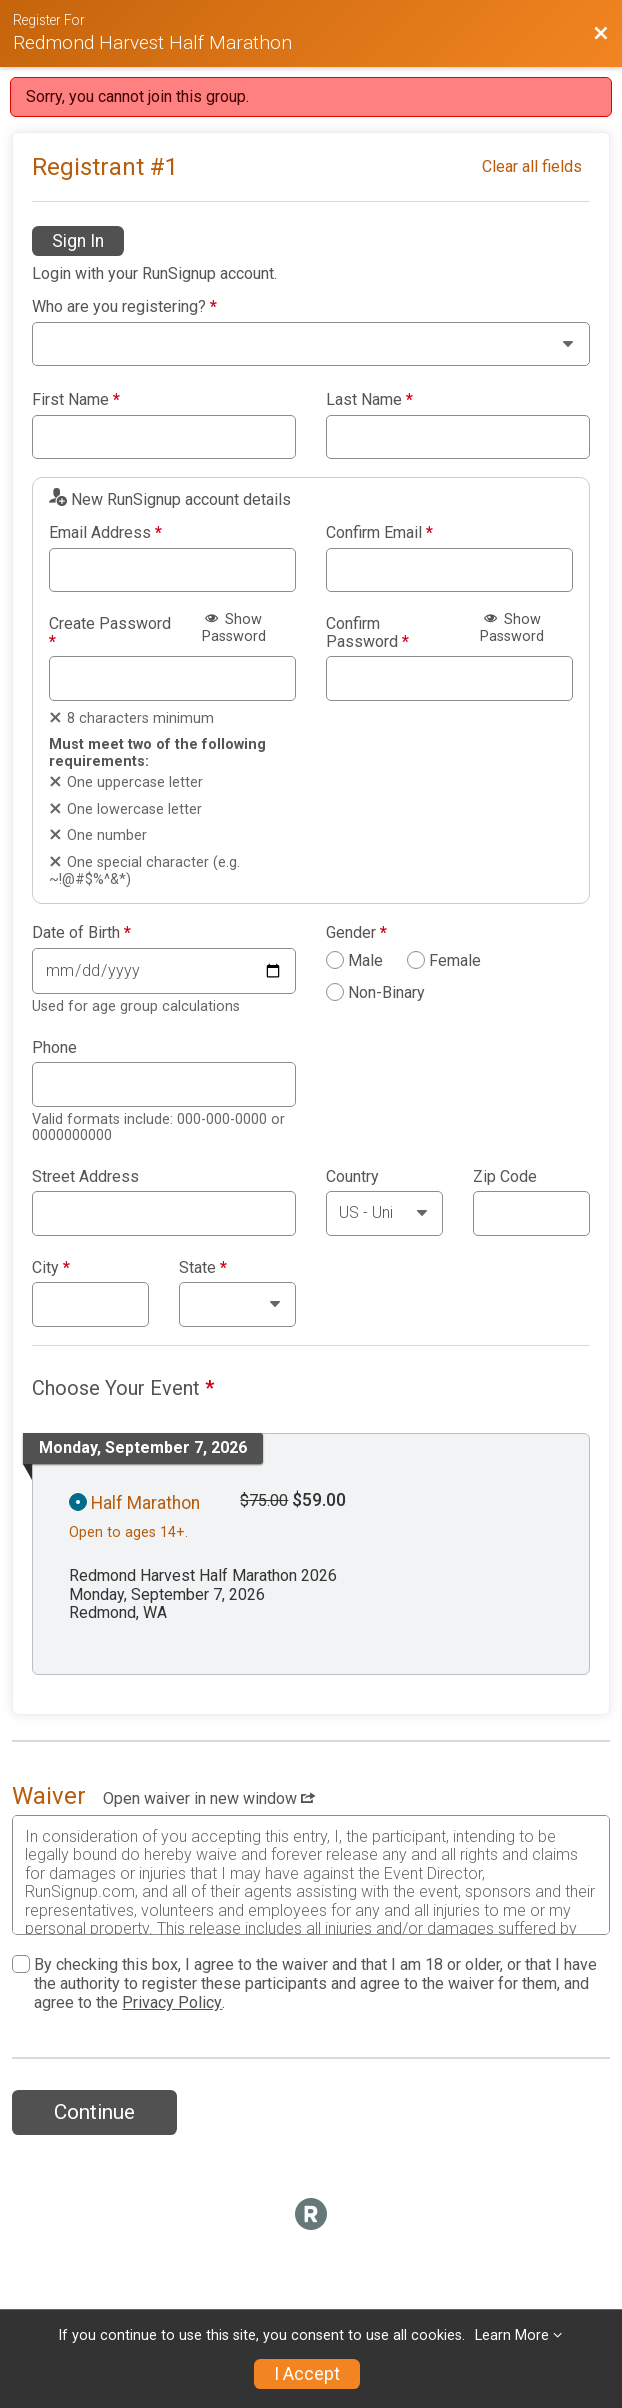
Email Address (105, 533)
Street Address (85, 1177)
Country (352, 1177)
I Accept (307, 2374)
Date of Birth (81, 933)
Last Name (369, 400)
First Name (76, 400)
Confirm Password (367, 632)
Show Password (234, 628)
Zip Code (505, 1177)
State (203, 1268)
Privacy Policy (172, 2002)
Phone (54, 1048)
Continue (94, 2112)
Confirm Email (379, 533)
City (51, 1268)
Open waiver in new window (209, 1798)
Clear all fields (532, 166)
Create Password (110, 632)
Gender (356, 933)
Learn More (512, 2335)
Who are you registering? (124, 307)
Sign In (78, 241)
